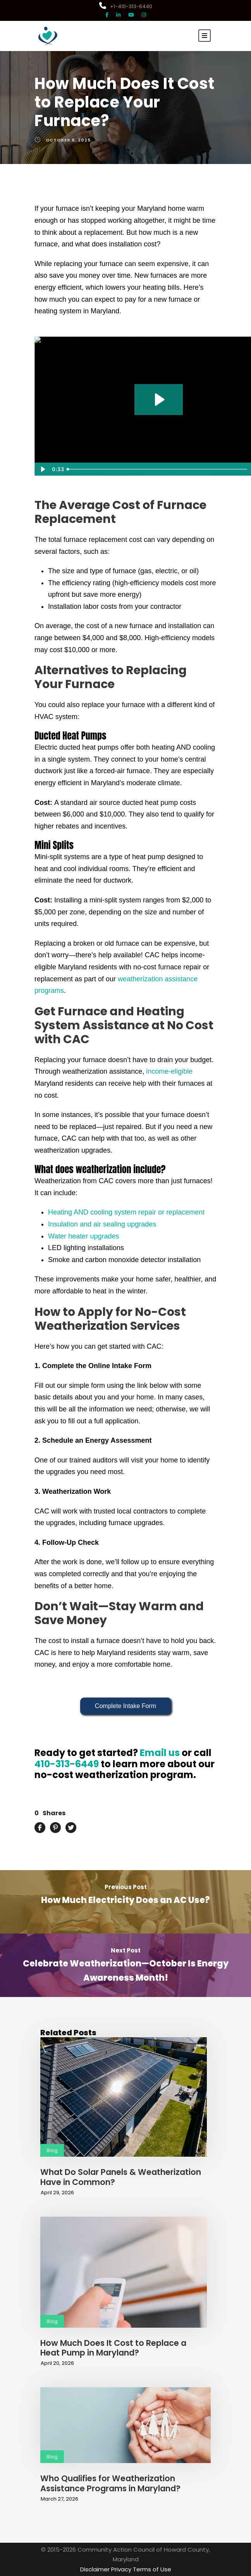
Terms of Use (152, 2569)
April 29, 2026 (57, 2192)
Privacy (121, 2569)
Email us (160, 1752)
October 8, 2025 (68, 140)
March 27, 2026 (59, 2499)
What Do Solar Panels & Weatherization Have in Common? (120, 2176)
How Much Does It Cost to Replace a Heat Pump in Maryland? (113, 2347)
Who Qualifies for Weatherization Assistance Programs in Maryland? (110, 2483)
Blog (52, 2150)
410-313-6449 (66, 1764)
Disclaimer (95, 2569)
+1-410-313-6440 (125, 6)
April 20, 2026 (57, 2363)
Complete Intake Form (125, 1706)
